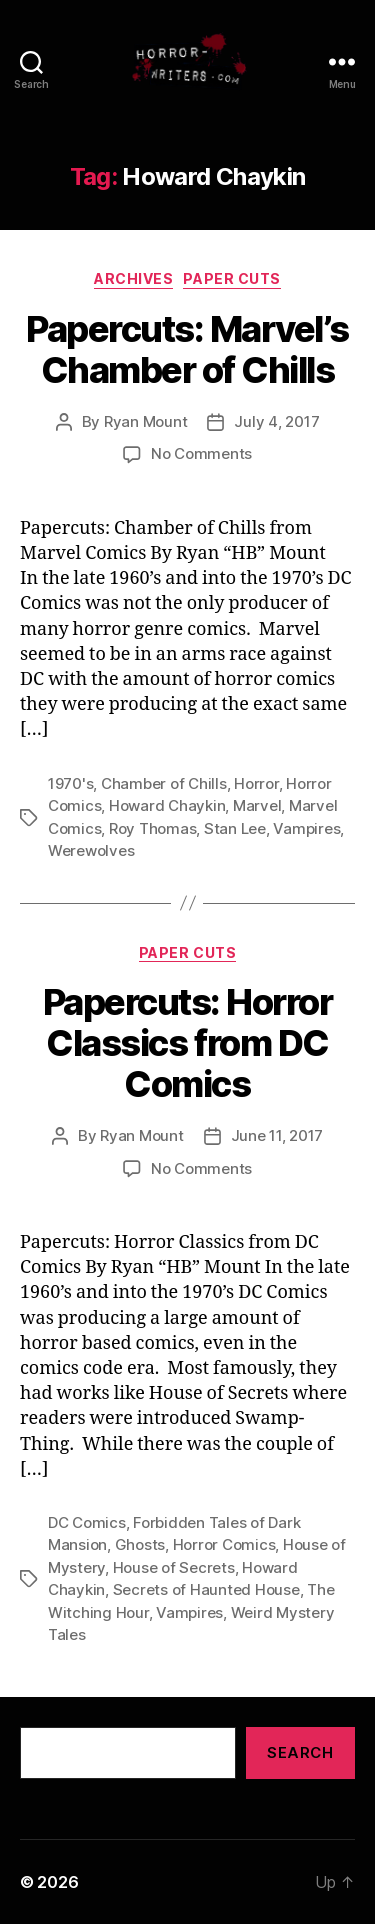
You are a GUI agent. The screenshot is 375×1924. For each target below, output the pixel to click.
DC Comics (87, 1522)
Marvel (257, 805)
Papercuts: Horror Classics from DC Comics (188, 1043)
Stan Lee (235, 828)
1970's (70, 783)
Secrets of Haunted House (206, 1589)
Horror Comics (224, 1544)
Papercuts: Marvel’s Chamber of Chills (187, 349)
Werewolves (91, 850)
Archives (133, 278)
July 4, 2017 (276, 421)
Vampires (306, 828)
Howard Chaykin (167, 805)
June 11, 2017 (277, 1135)
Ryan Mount (145, 421)
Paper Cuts (231, 278)
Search (300, 1752)
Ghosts (140, 1544)
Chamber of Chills (164, 783)
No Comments (201, 453)
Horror (256, 783)
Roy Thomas (152, 828)
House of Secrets (174, 1567)
